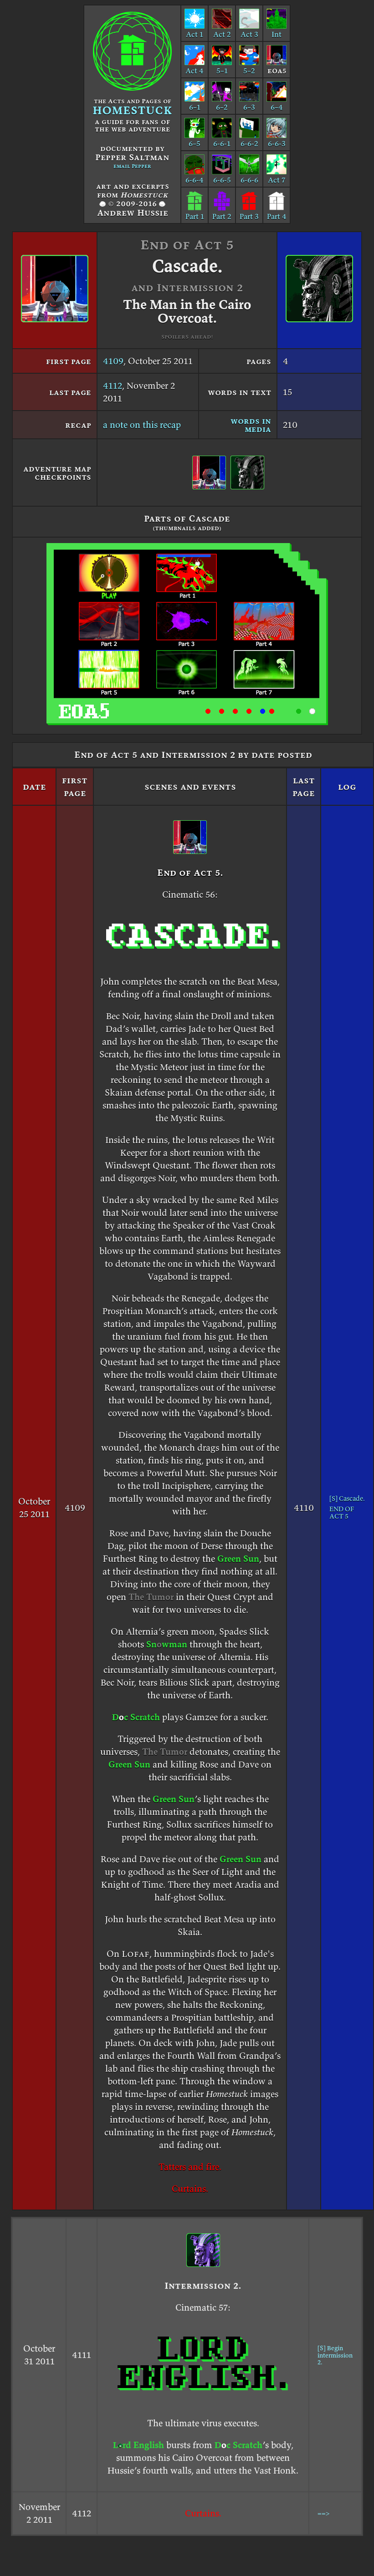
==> (323, 2513)
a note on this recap (142, 424)
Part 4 (277, 212)
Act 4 (194, 66)
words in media (251, 425)
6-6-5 (222, 175)
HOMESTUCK (132, 110)
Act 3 (249, 29)
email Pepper (132, 166)
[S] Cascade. (347, 1498)
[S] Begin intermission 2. (335, 2355)
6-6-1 (222, 139)
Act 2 (222, 29)
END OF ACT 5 (341, 1512)
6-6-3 (276, 139)
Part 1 (194, 212)
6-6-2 (249, 139)
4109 (113, 361)
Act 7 (276, 175)
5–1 (222, 66)
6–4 (276, 102)
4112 (112, 385)
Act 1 (194, 29)
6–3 (249, 102)
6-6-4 (194, 175)
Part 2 (221, 212)
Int (276, 29)
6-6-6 (249, 175)
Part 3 (249, 212)
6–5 (194, 139)
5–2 (249, 66)
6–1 (194, 102)
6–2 (222, 102)
